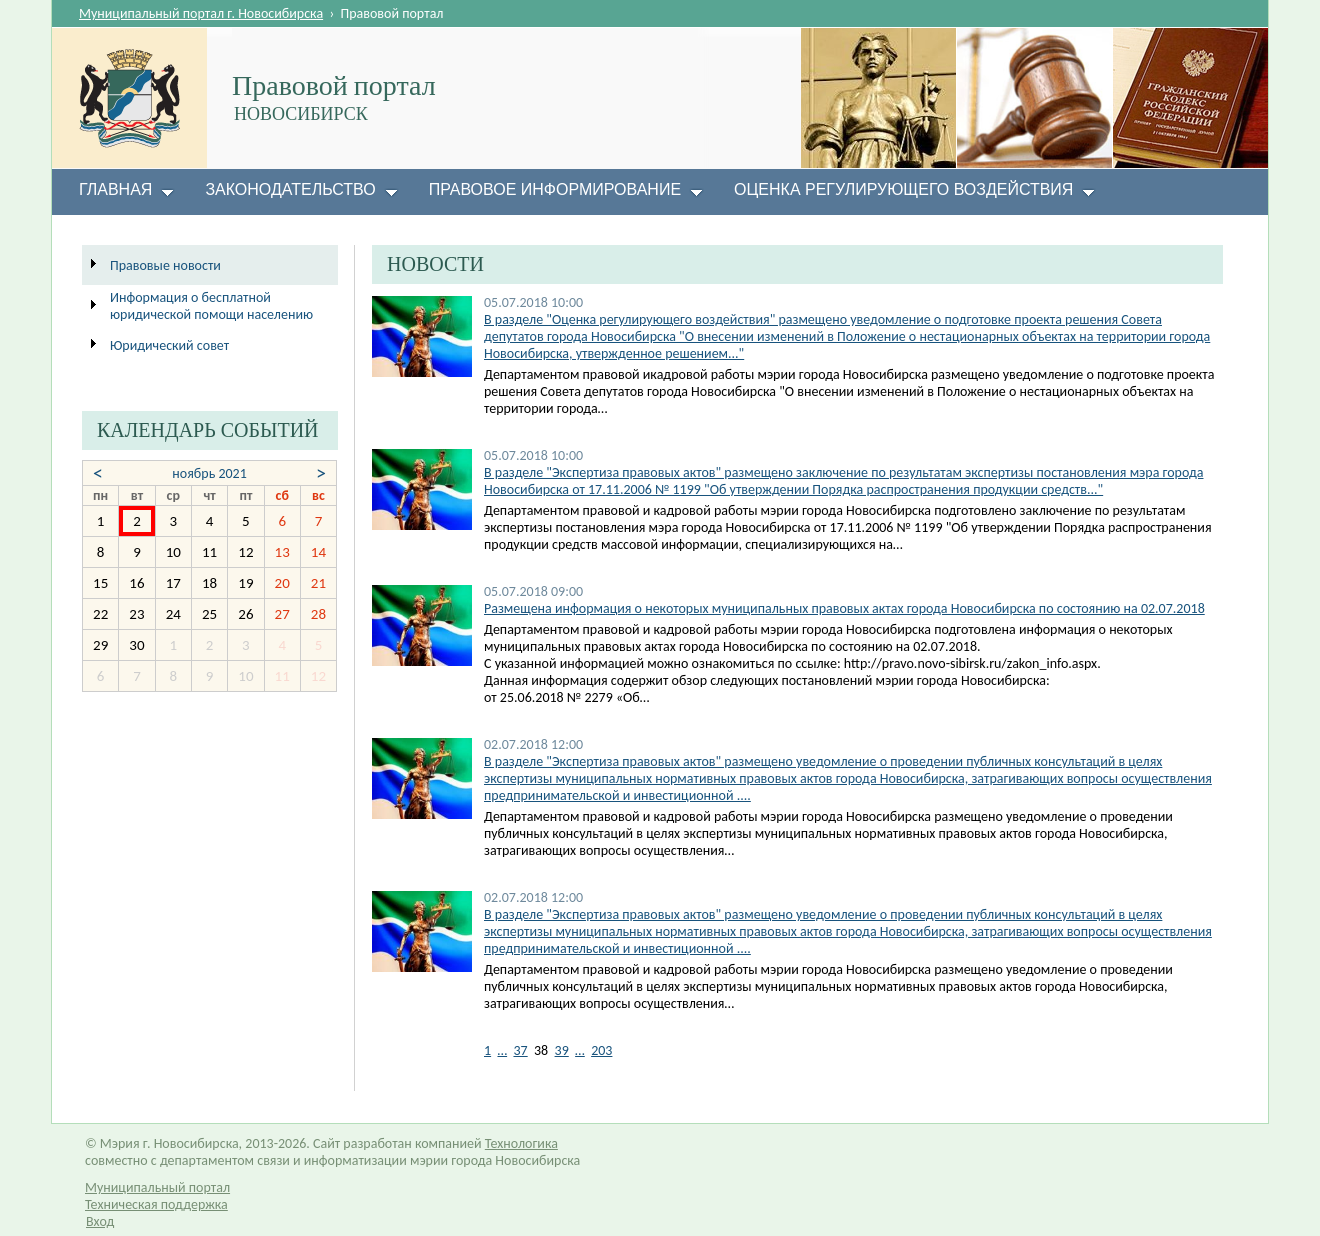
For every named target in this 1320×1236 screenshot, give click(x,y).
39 (562, 1050)
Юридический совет (169, 345)
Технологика (521, 1143)
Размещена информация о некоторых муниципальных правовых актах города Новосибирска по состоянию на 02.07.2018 (844, 608)
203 (601, 1050)
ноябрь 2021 (209, 473)
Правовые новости (165, 265)
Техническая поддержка (156, 1204)
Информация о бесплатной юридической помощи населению (211, 306)
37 (520, 1050)
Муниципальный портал (157, 1187)
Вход (100, 1221)
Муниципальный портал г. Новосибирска (201, 13)
